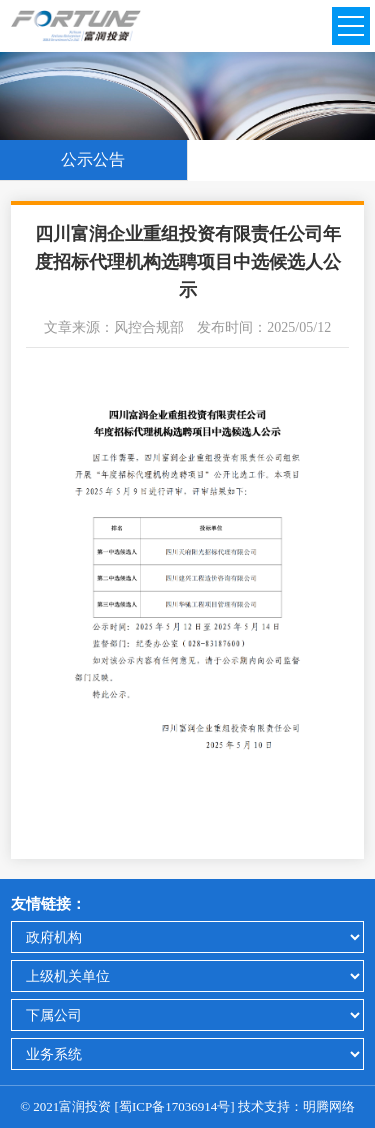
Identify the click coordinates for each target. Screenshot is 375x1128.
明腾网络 (329, 1106)
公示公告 (93, 159)
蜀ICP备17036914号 (174, 1106)
